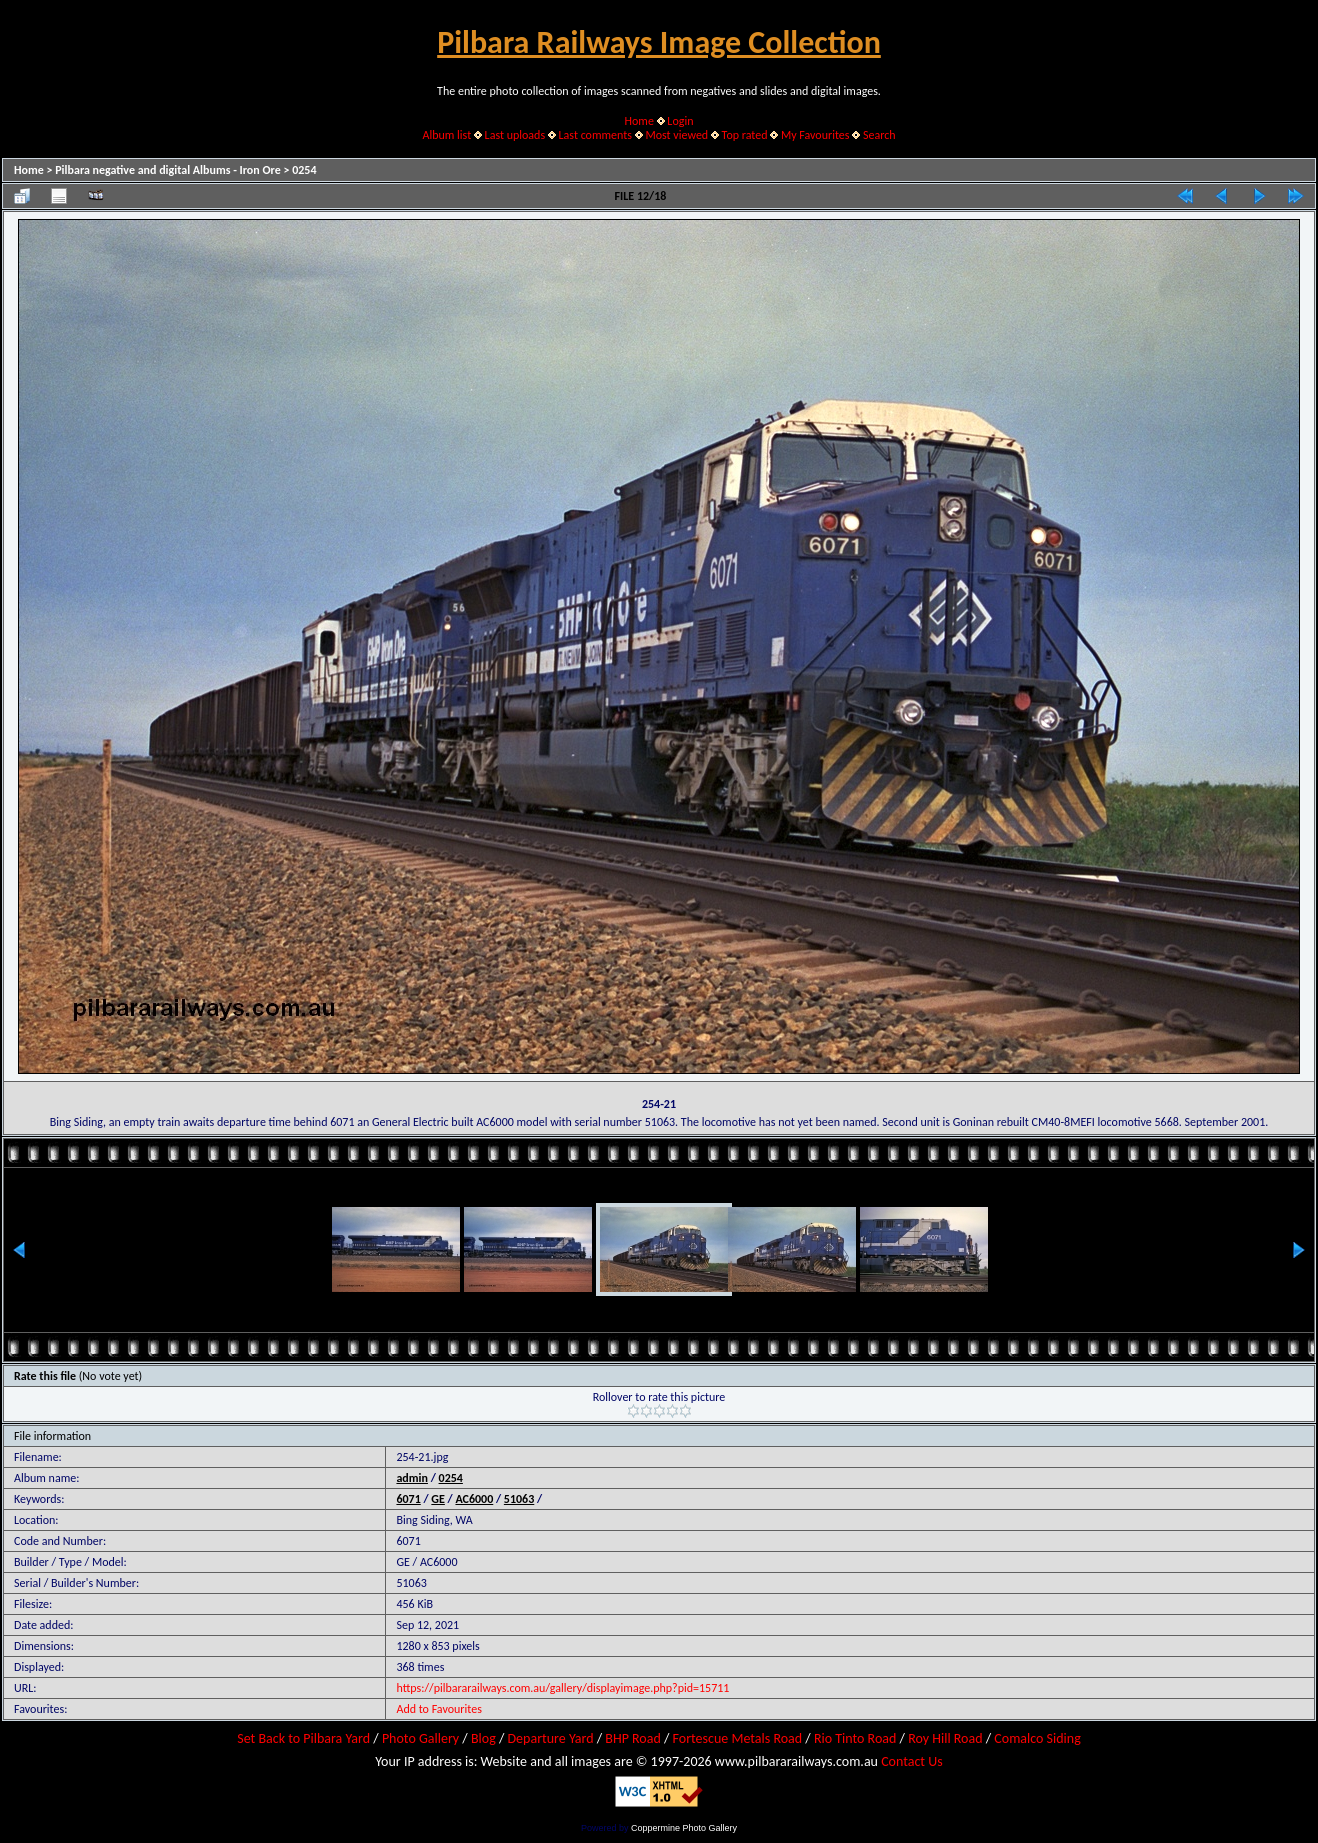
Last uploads (515, 135)
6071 (408, 1499)
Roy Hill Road (945, 1738)
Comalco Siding (1037, 1738)
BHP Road (633, 1738)
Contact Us (912, 1761)
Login (680, 121)
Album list (446, 135)
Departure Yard (550, 1738)
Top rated (745, 135)
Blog (483, 1738)
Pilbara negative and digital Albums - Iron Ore (168, 170)
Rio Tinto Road (855, 1738)
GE (438, 1499)
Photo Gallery (420, 1738)
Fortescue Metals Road (738, 1738)
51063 (519, 1499)
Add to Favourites (438, 1709)
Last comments (595, 135)
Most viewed (676, 135)
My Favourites (815, 135)
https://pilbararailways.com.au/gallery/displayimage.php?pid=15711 (562, 1688)
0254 (304, 170)
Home (639, 121)
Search (879, 135)
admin (412, 1478)
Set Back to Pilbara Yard (303, 1738)
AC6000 (474, 1499)
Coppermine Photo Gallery (684, 1828)
